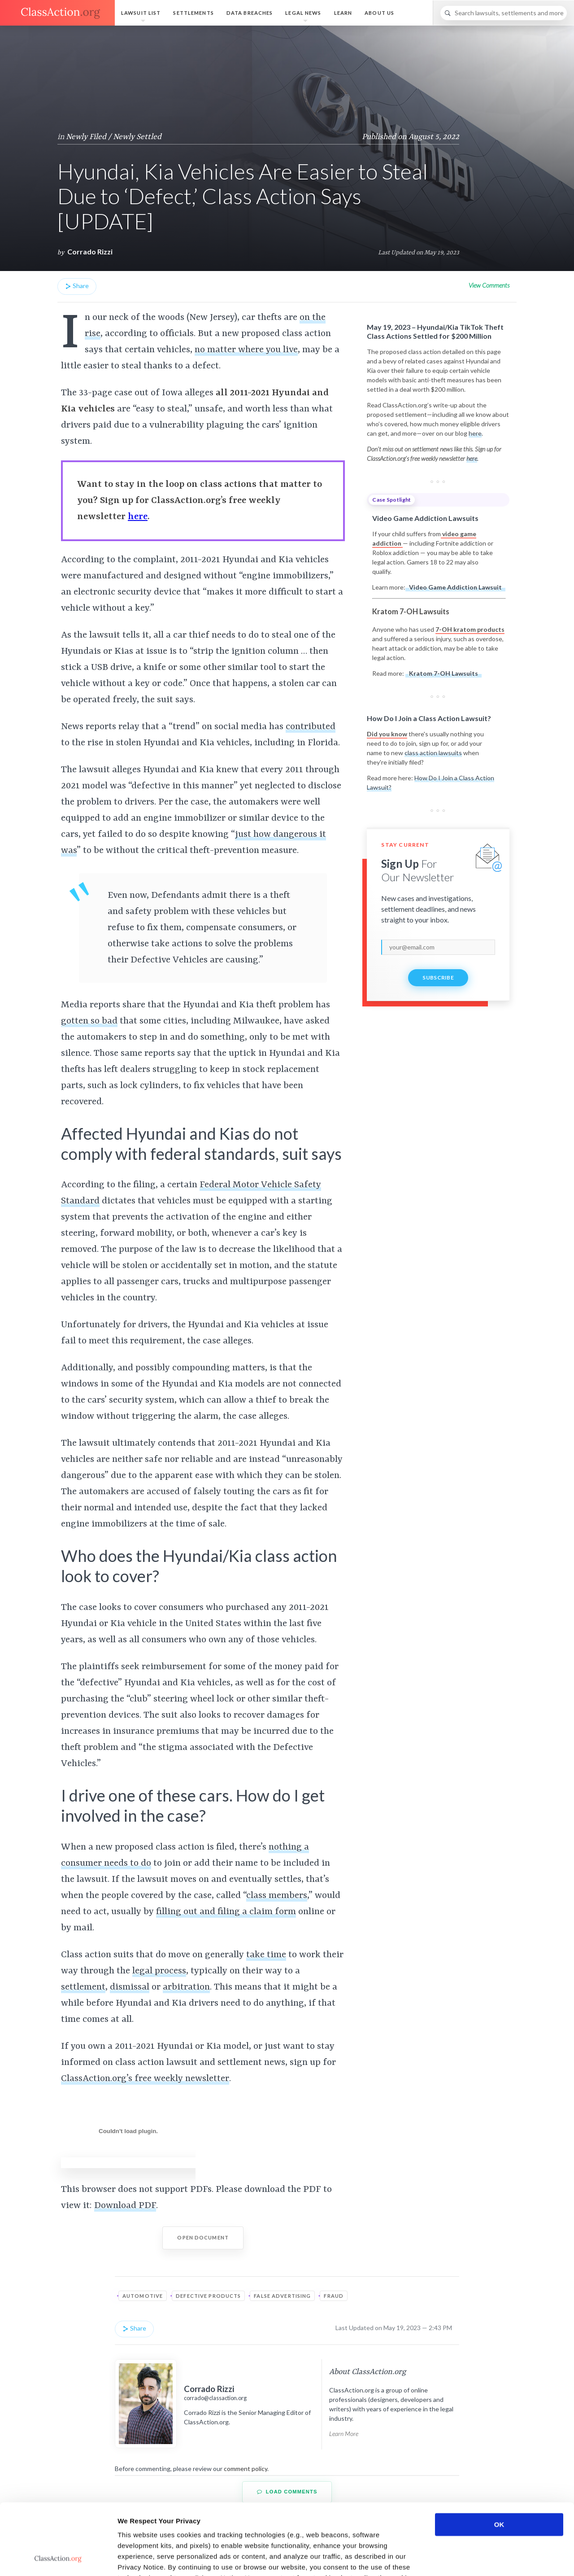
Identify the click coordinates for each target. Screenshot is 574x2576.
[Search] (503, 13)
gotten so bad (89, 1021)
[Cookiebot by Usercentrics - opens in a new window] (58, 2558)
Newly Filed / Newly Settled (113, 136)
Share (77, 286)
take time (266, 1955)
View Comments (489, 285)
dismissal (129, 1987)
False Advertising (282, 2296)
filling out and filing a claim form (226, 1912)
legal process (159, 1971)
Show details (470, 2558)
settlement (83, 1987)
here (475, 433)
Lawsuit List (141, 13)
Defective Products (208, 2296)
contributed (310, 727)
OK (499, 2458)
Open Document (203, 2237)
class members (276, 1895)
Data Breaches (249, 13)
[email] (438, 947)
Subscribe (438, 977)
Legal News (303, 13)
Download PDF (125, 2205)
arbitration (186, 1987)
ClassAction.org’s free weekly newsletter (145, 2078)
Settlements (193, 13)
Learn (343, 13)
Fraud (334, 2296)
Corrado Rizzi (90, 251)
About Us (379, 13)
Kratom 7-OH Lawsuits (443, 673)
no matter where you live (246, 350)
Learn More (343, 2433)
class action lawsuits (433, 753)
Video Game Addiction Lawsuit (455, 587)
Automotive (142, 2296)
